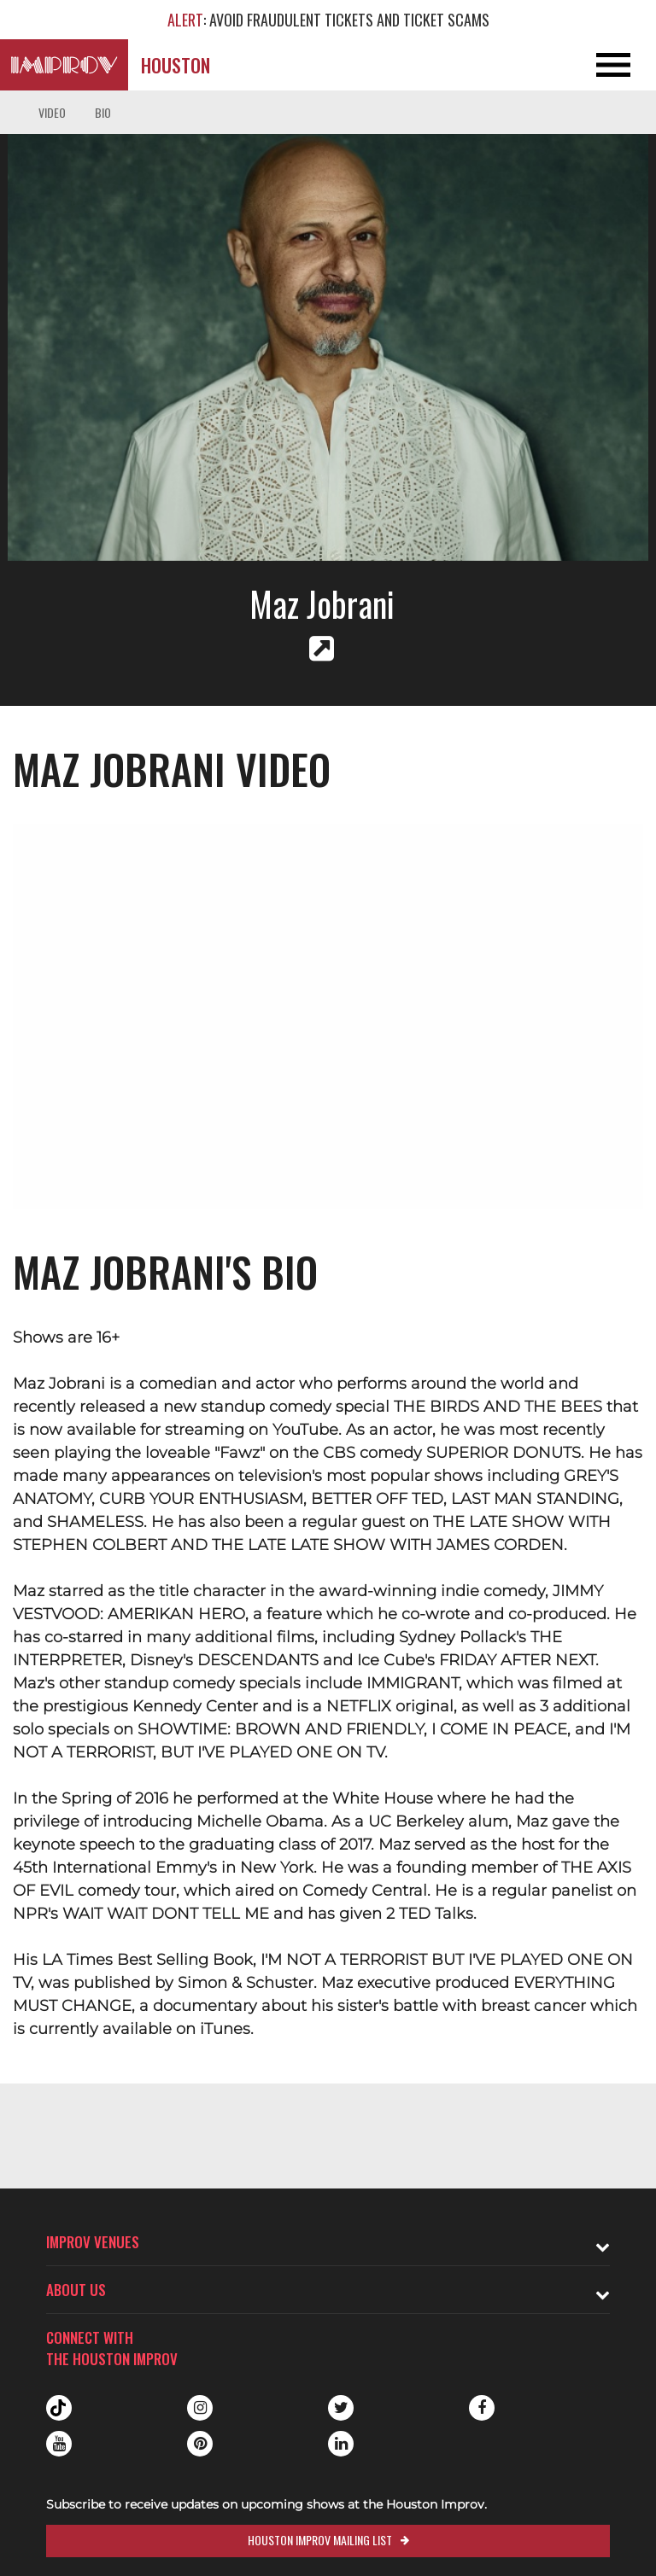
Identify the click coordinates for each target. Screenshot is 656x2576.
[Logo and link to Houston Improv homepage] (64, 64)
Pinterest (200, 2444)
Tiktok (59, 2408)
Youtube (59, 2444)
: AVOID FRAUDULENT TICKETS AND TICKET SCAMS (328, 20)
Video (52, 112)
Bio (103, 112)
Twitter (341, 2408)
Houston (175, 65)
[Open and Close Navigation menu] (590, 64)
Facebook (482, 2408)
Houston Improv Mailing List (320, 2540)
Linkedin (341, 2444)
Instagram (200, 2408)
